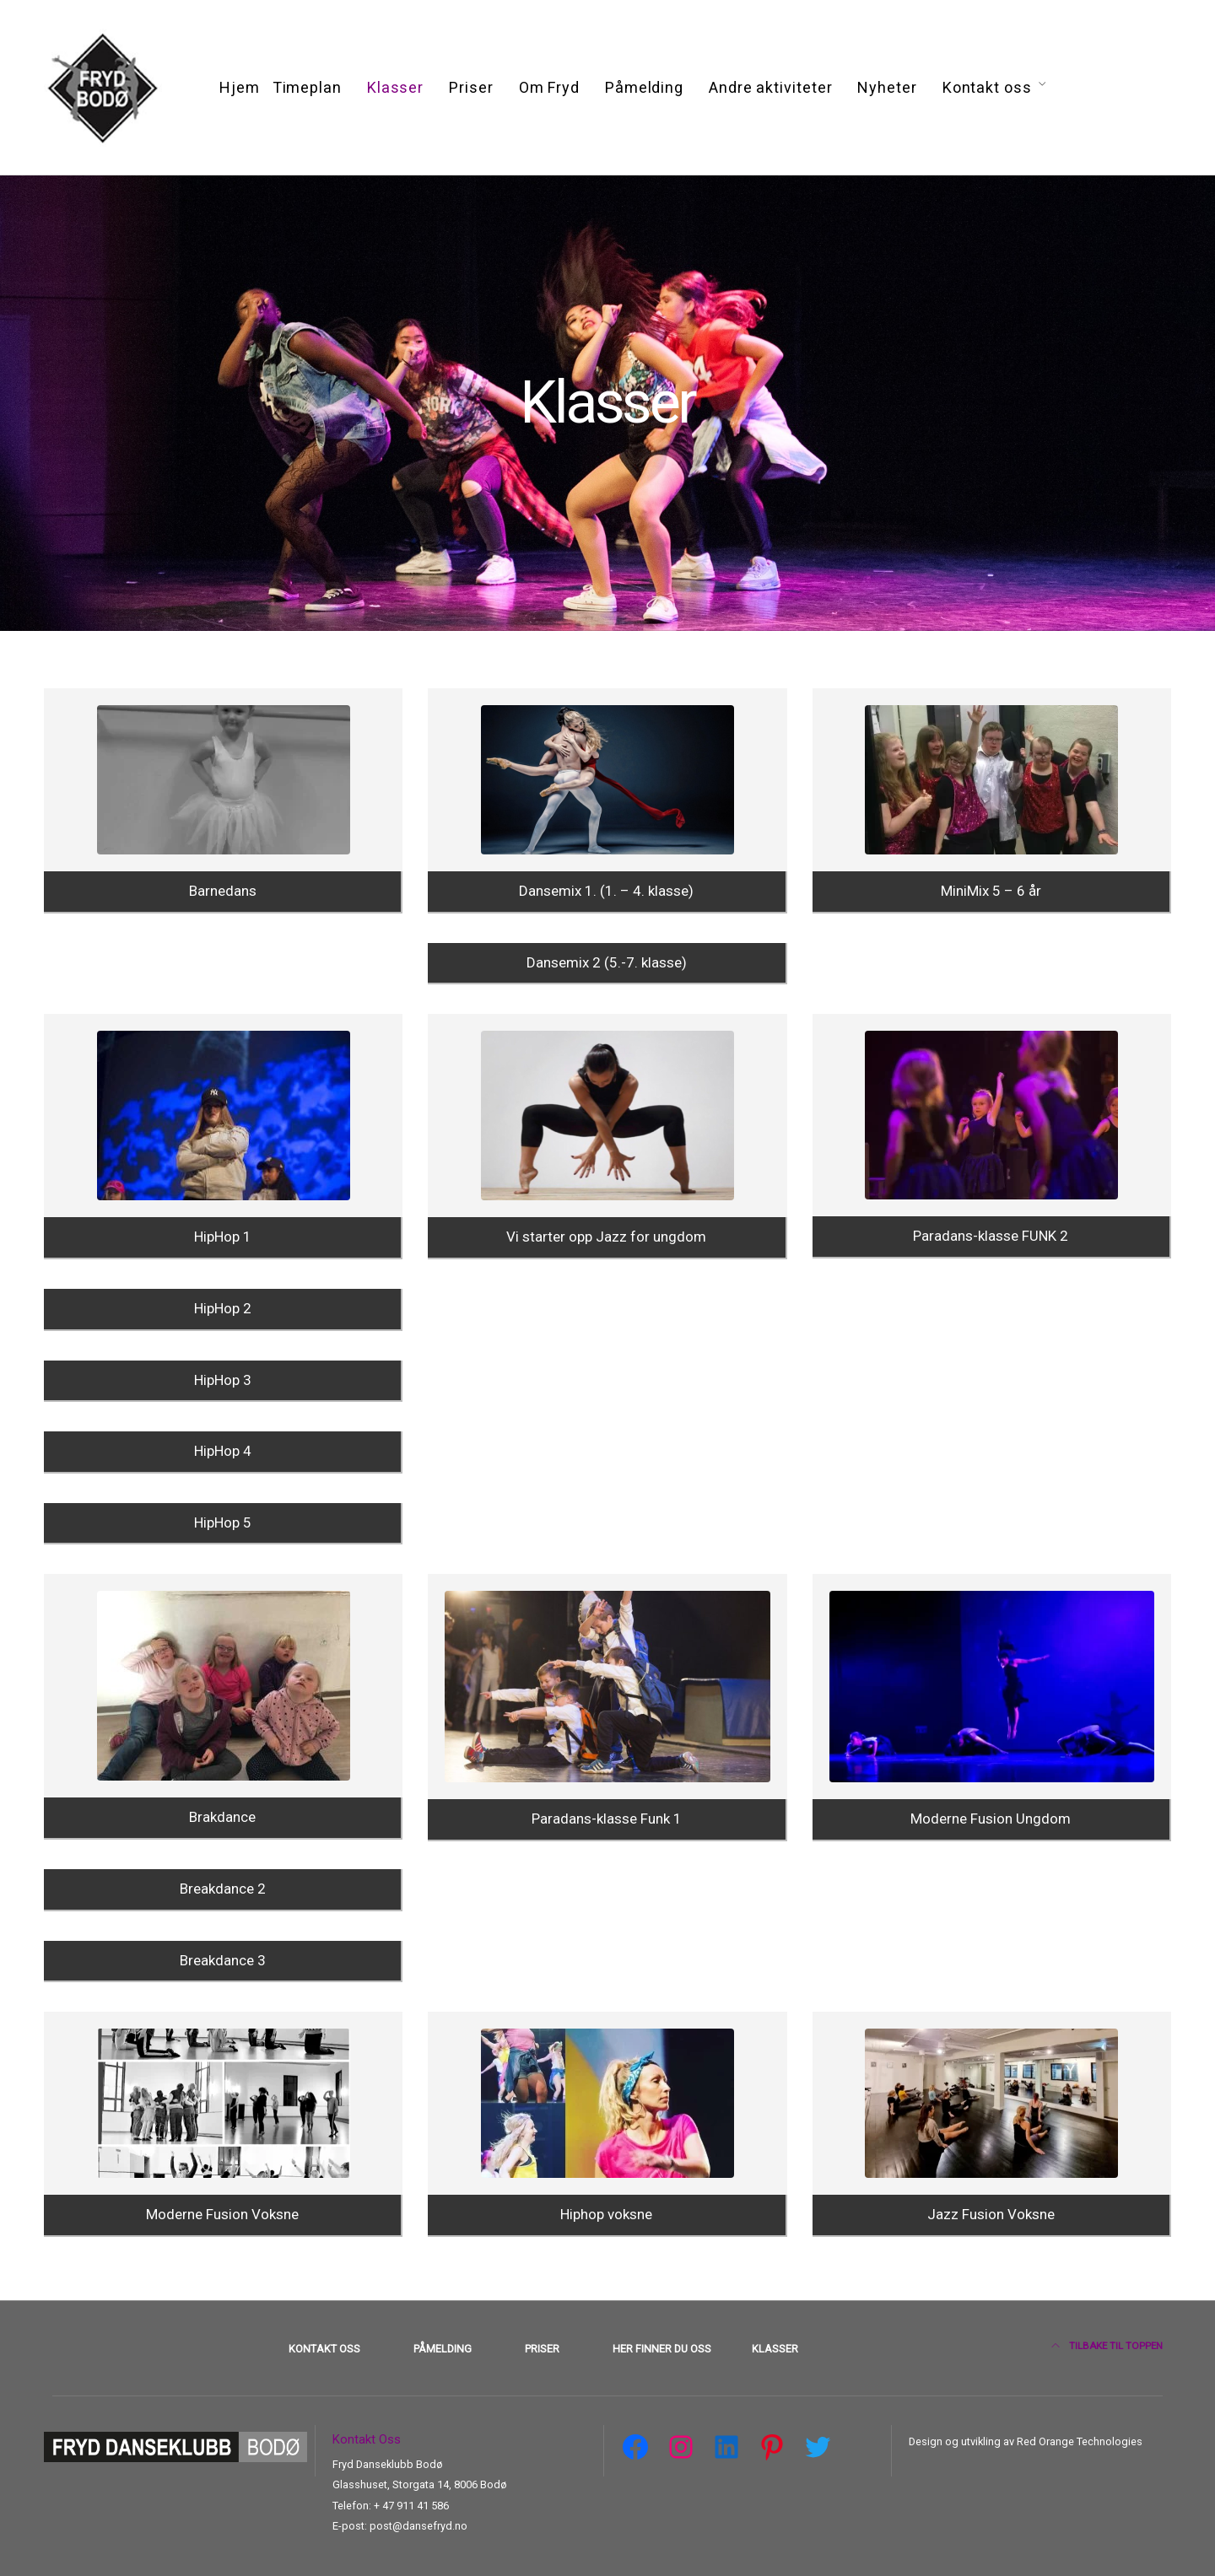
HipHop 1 (222, 1236)
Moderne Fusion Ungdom (990, 1818)
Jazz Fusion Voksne (991, 2214)
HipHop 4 (222, 1450)
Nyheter (886, 87)
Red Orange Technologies (1078, 2441)
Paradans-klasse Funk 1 (607, 1818)
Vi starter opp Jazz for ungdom (606, 1236)
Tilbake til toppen (1107, 2346)
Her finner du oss (662, 2348)
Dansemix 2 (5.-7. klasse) (606, 962)
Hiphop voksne (606, 2214)
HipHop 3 (222, 1380)
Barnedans (222, 890)
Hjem (239, 87)
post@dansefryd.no (418, 2525)
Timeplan (307, 87)
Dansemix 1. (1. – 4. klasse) (606, 890)
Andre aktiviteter (770, 87)
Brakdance (222, 1816)
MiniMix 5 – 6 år (991, 890)
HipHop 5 (222, 1522)
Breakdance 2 (223, 1888)
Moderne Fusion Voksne (222, 2214)
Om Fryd (549, 87)
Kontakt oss (987, 87)
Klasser (395, 87)
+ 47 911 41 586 (411, 2505)
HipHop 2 (222, 1308)
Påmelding (644, 87)
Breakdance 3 (223, 1960)
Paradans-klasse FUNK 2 (990, 1235)
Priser (471, 87)
